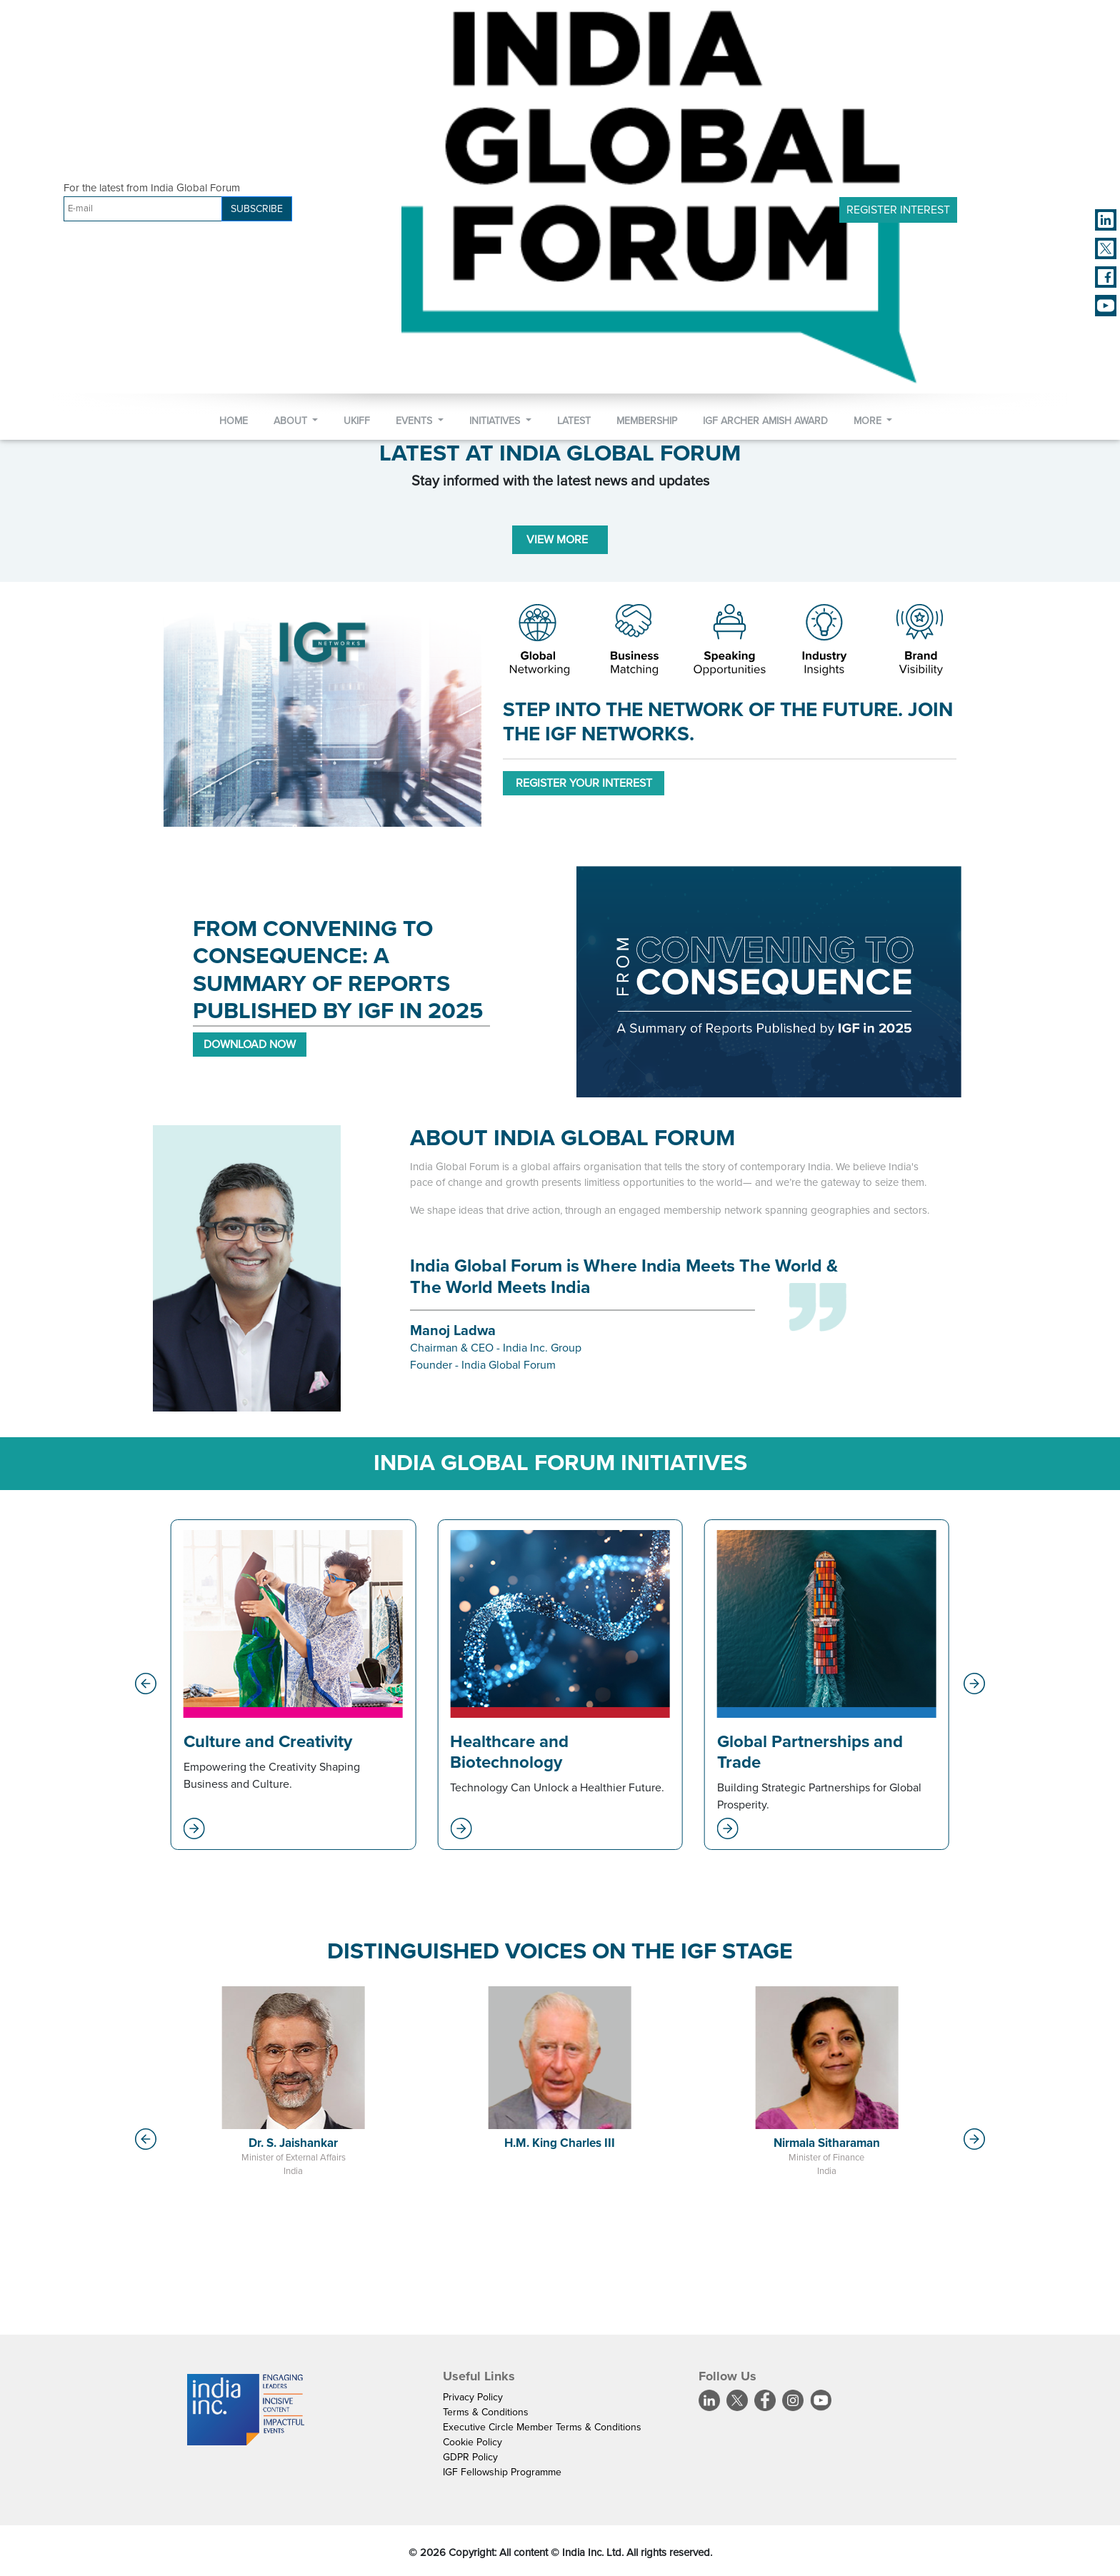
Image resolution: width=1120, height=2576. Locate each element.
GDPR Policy (470, 2457)
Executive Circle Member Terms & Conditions (542, 2427)
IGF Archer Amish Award (765, 421)
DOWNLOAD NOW (250, 1044)
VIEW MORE (560, 540)
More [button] (869, 421)
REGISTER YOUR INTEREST (583, 783)
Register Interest (898, 210)
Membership (646, 421)
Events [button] (415, 421)
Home (233, 421)
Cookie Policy (472, 2442)
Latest (574, 421)
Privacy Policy (473, 2397)
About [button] (292, 421)
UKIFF (357, 421)
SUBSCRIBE (257, 209)
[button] (146, 1683)
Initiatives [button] (496, 421)
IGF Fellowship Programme (502, 2472)
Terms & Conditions (486, 2412)
